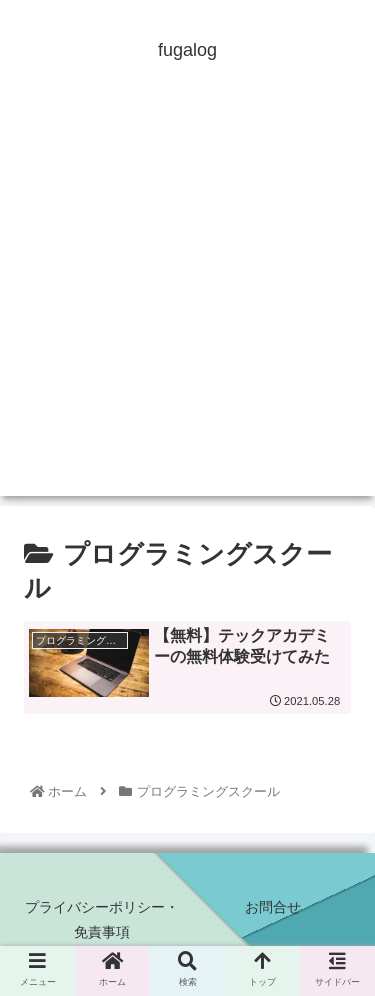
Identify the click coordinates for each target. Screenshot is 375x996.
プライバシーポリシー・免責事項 (102, 919)
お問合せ (273, 907)
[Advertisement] (187, 308)
